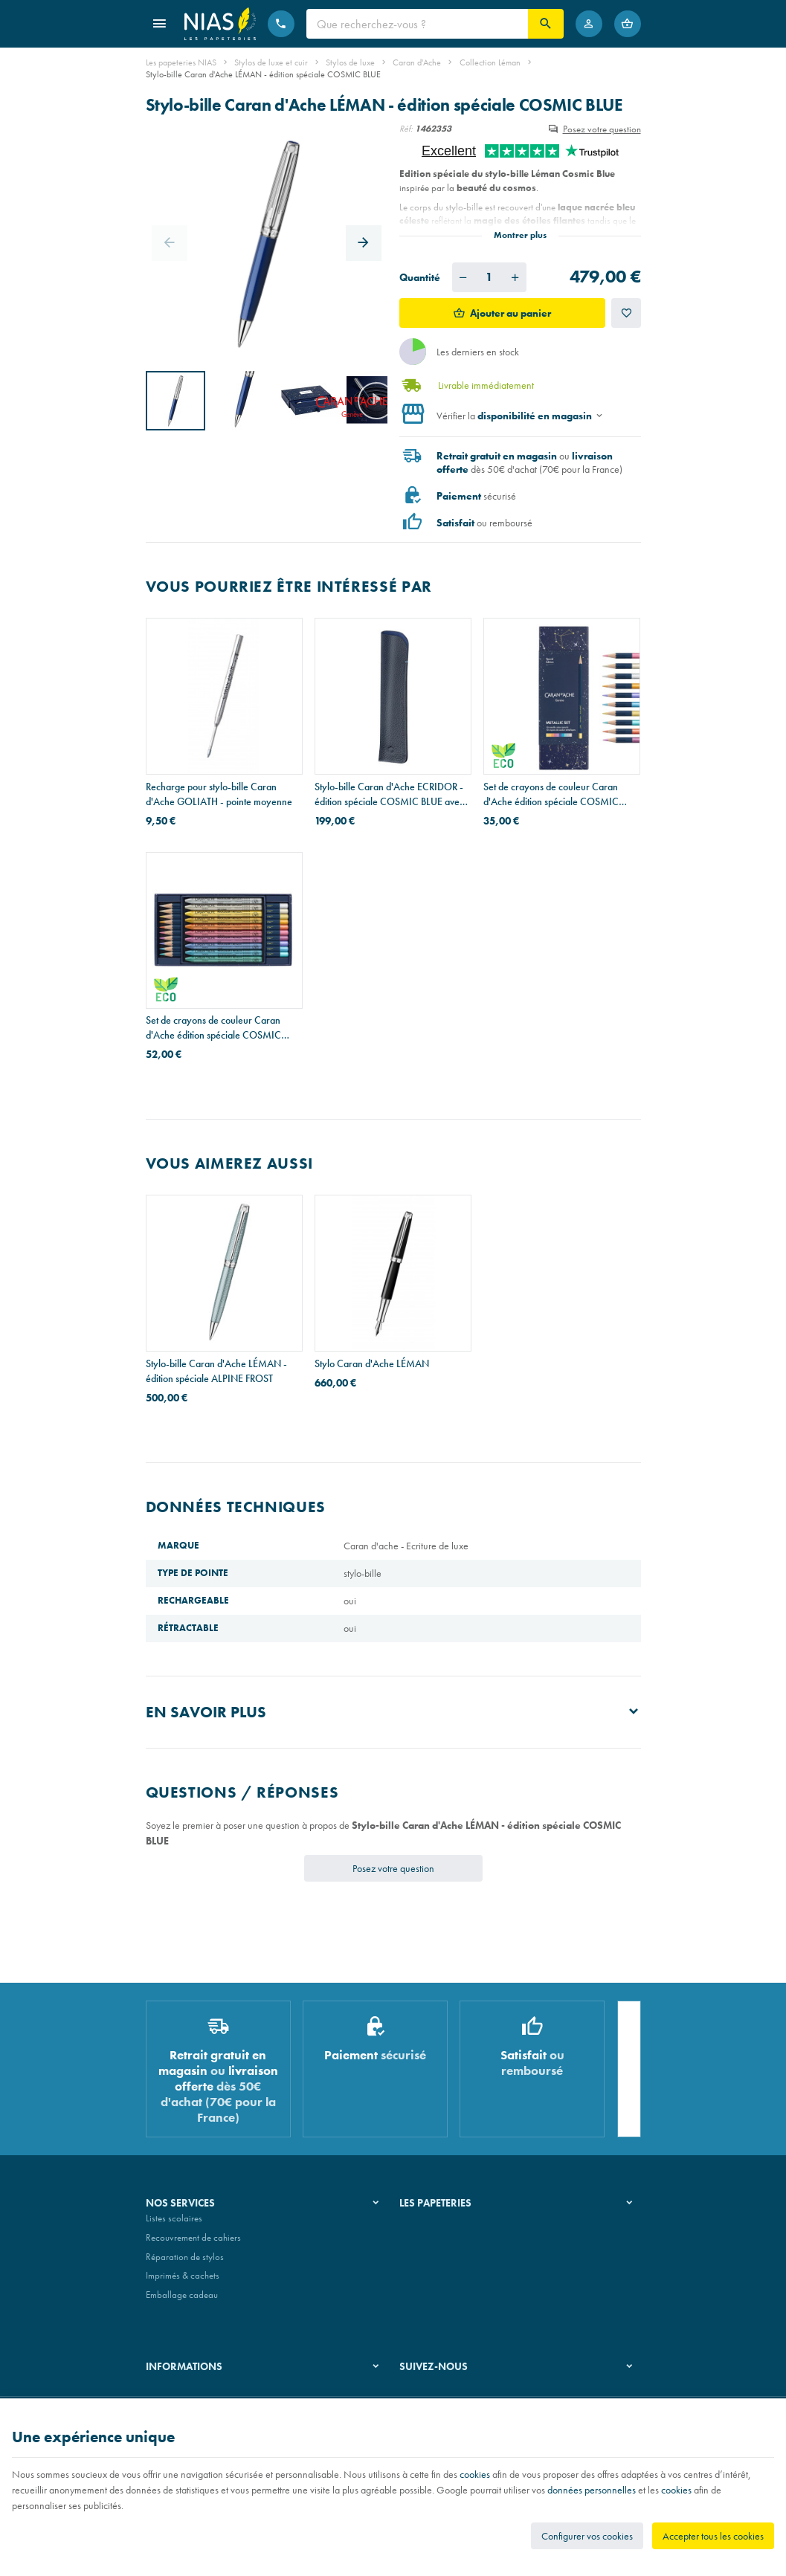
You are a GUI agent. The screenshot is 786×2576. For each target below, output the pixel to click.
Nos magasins (426, 2243)
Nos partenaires (430, 2262)
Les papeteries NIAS (181, 62)
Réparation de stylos (185, 2262)
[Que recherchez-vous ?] (417, 24)
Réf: (406, 129)
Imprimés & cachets (182, 2281)
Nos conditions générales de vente (211, 2393)
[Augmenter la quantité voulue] (515, 277)
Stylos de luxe (350, 62)
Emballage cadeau (182, 2300)
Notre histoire (425, 2224)
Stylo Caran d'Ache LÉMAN (372, 1363)
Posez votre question (602, 129)
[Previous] (169, 243)
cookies (475, 2474)
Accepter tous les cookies (713, 2536)
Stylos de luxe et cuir (271, 62)
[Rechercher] (546, 24)
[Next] (363, 243)
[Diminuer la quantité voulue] (463, 277)
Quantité (419, 277)
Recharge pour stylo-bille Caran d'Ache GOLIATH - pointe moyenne (219, 794)
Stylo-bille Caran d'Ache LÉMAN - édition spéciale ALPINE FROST (216, 1371)
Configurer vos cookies (587, 2536)
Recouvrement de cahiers (193, 2243)
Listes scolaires (174, 2224)
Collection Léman (490, 62)
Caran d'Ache (417, 62)
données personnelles (591, 2489)
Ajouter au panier (510, 313)
